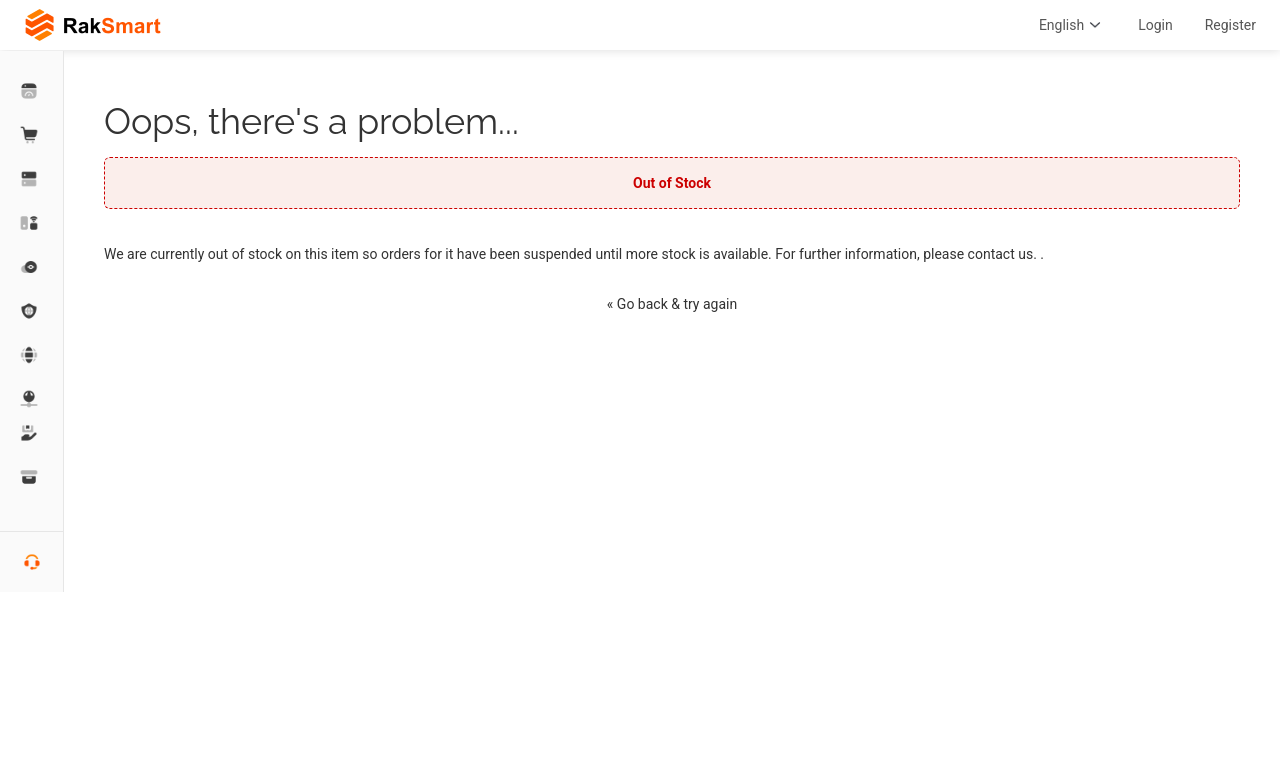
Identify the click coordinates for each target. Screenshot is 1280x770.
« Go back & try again (672, 304)
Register (1230, 25)
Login (1155, 25)
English (1072, 25)
